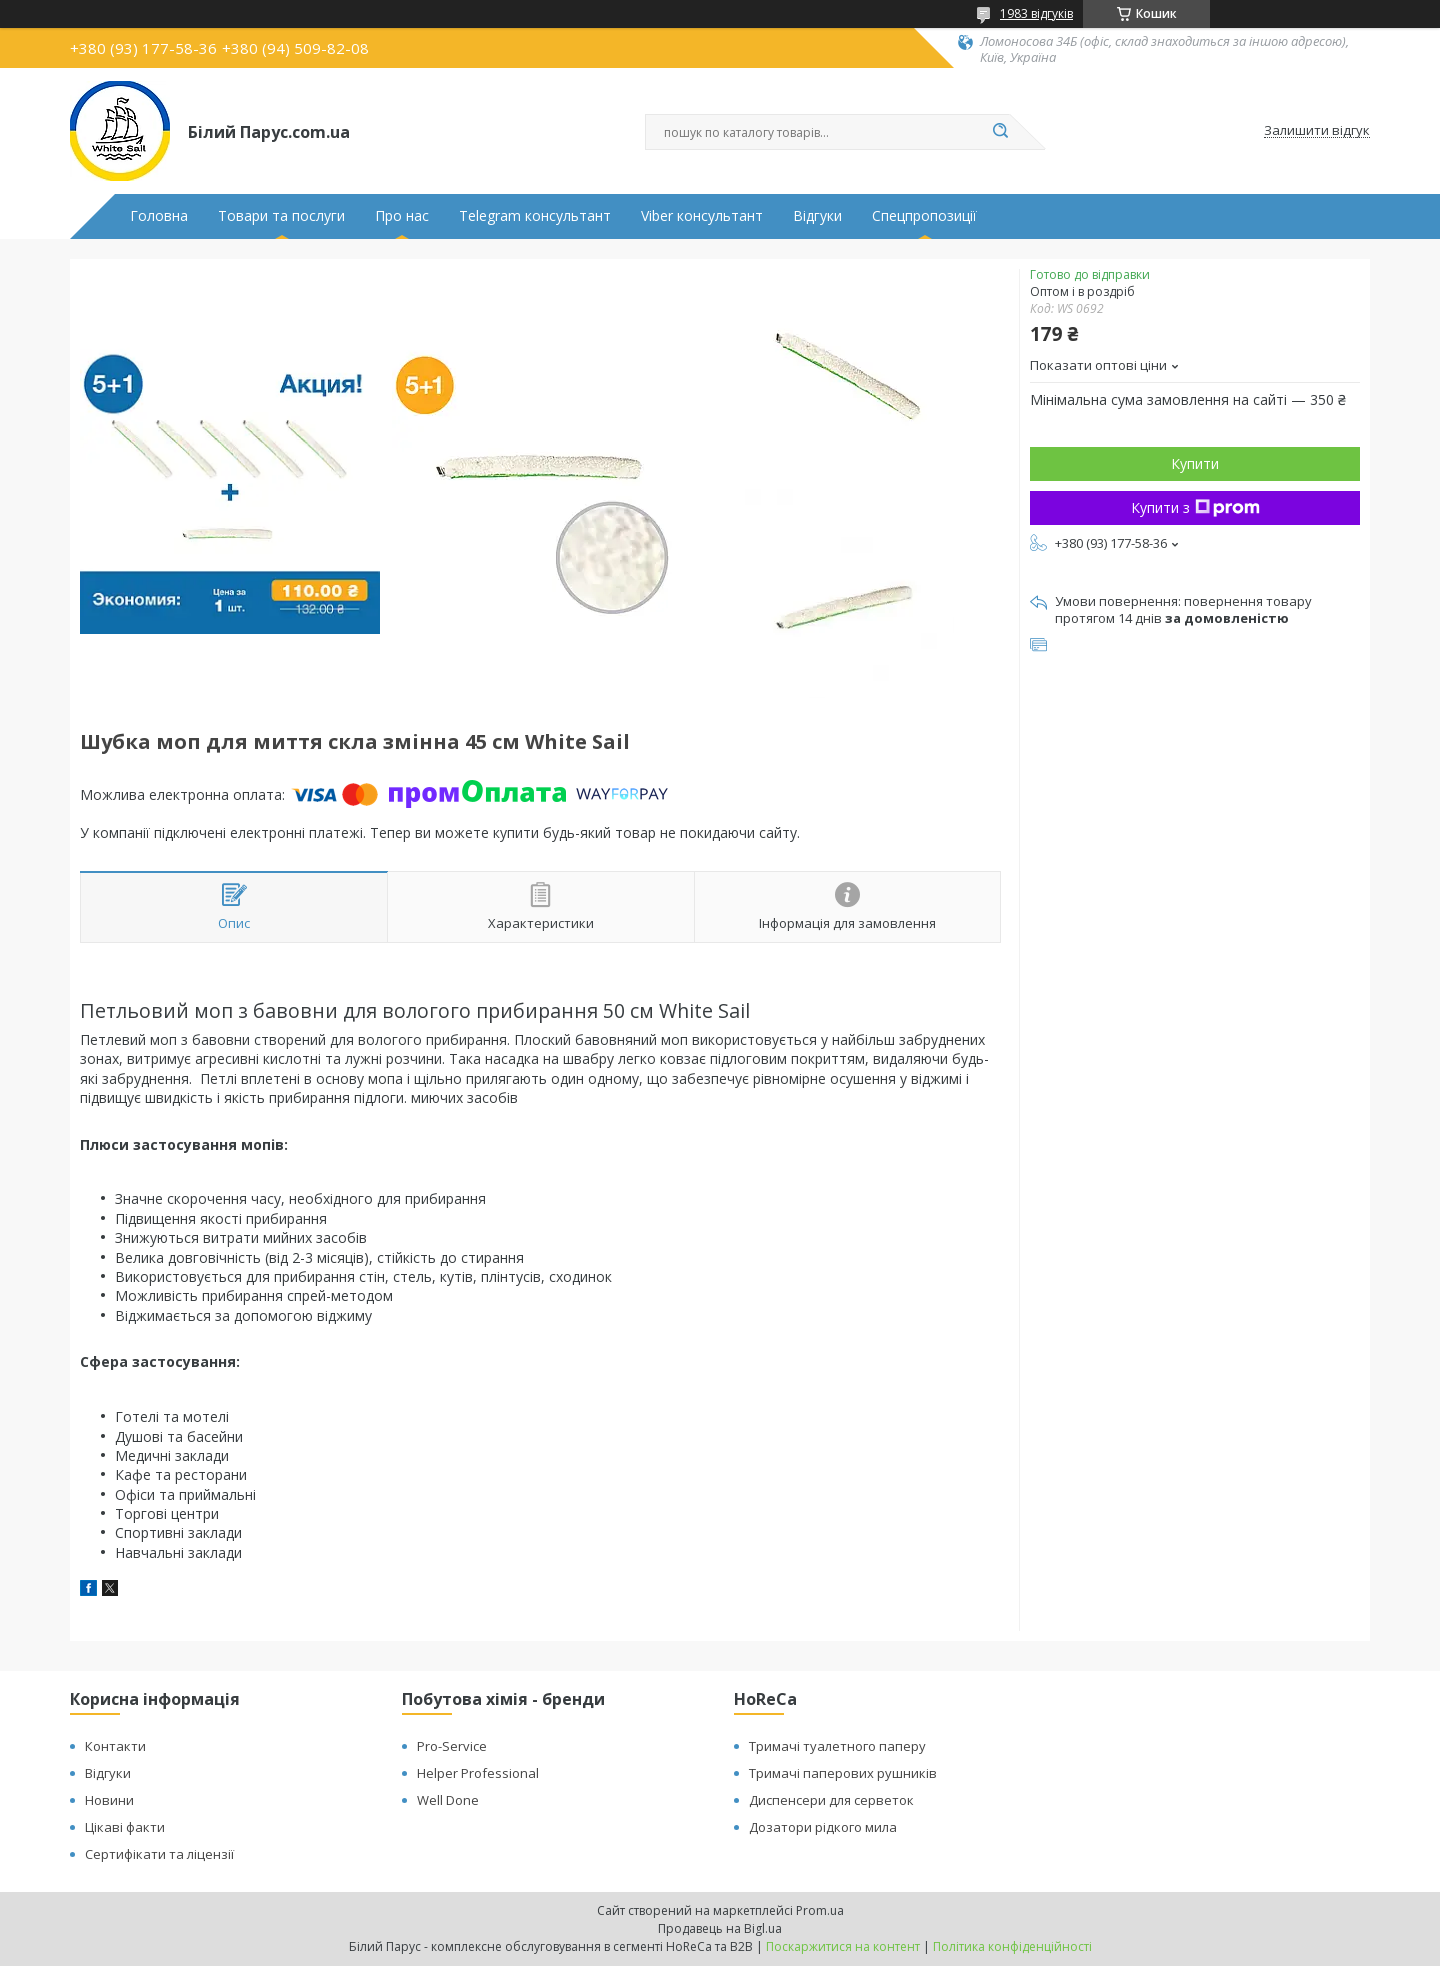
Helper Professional (478, 1773)
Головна (159, 216)
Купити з (1195, 507)
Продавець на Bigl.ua (720, 1928)
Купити (1195, 463)
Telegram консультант (535, 216)
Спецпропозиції (924, 216)
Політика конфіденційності (1012, 1946)
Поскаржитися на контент (843, 1946)
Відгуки (817, 216)
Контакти (115, 1746)
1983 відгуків (1036, 13)
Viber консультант (702, 216)
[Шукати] (1000, 132)
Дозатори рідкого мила (823, 1827)
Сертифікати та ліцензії (159, 1854)
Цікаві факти (125, 1827)
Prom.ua (820, 1910)
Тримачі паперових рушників (843, 1773)
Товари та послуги (281, 216)
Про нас (402, 216)
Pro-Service (452, 1746)
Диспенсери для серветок (831, 1800)
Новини (109, 1800)
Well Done (448, 1800)
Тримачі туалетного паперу (837, 1746)
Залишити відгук (1317, 131)
